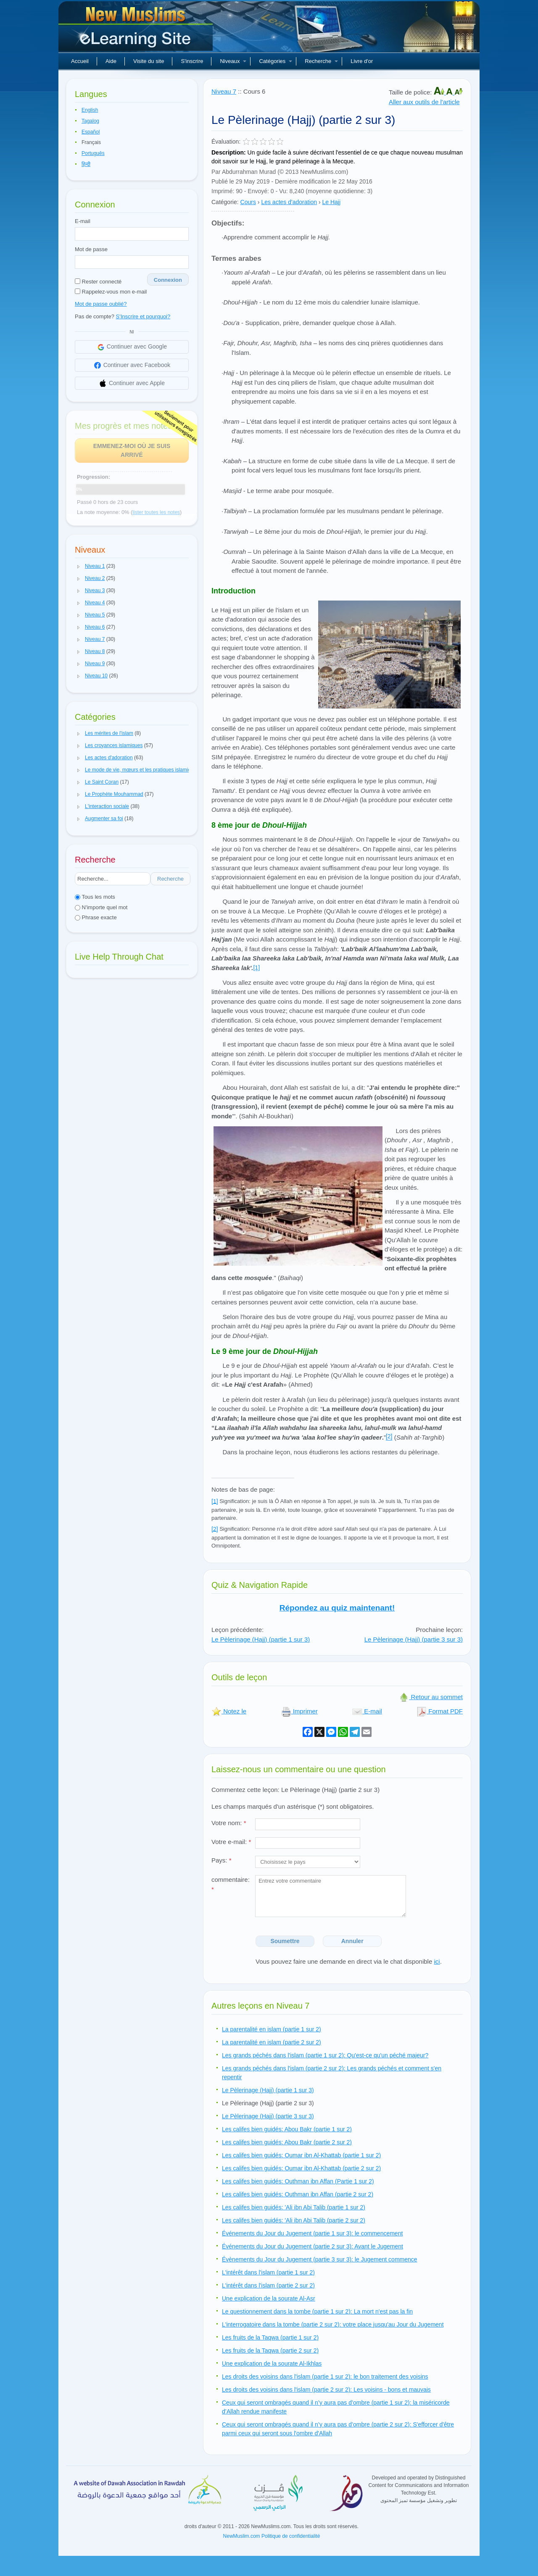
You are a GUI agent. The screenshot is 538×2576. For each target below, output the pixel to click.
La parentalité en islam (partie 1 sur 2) (271, 2029)
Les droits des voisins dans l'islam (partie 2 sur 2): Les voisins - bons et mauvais (326, 2389)
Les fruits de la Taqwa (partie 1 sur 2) (270, 2337)
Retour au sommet (431, 1696)
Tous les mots (95, 897)
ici (437, 1961)
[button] (78, 566)
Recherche (321, 61)
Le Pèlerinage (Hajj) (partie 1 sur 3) (260, 1639)
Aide (110, 61)
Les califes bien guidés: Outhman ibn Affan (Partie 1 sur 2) (298, 2181)
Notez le (228, 1711)
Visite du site (148, 61)
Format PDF (440, 1711)
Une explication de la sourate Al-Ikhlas (272, 2363)
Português (93, 153)
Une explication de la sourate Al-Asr (268, 2298)
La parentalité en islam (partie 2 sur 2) (271, 2042)
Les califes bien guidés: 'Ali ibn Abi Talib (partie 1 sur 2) (293, 2207)
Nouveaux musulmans (136, 29)
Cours (248, 202)
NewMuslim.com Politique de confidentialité (271, 2536)
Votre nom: (228, 1822)
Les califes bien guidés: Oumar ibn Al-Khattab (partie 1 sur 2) (301, 2155)
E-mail (82, 221)
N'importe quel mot (101, 907)
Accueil (80, 61)
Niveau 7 (223, 91)
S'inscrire (192, 61)
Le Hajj (331, 202)
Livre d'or (362, 61)
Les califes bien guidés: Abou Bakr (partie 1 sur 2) (287, 2129)
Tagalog (90, 121)
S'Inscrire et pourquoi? (143, 316)
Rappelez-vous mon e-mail (111, 292)
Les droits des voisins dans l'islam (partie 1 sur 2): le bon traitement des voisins (325, 2376)
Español (91, 132)
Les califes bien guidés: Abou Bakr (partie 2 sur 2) (287, 2142)
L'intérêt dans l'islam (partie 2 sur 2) (268, 2285)
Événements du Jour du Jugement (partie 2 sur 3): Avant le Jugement (312, 2246)
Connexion (168, 280)
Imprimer (299, 1711)
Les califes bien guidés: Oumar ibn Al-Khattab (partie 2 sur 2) (301, 2168)
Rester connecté (98, 281)
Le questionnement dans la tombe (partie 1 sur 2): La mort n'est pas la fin (317, 2311)
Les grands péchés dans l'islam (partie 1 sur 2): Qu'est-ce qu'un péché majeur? (325, 2055)
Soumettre (284, 1941)
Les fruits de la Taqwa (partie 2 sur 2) (270, 2350)
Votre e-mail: (231, 1841)
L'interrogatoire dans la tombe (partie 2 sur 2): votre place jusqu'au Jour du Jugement (333, 2324)
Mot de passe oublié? (101, 304)
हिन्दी (86, 164)
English (90, 110)
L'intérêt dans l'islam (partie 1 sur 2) (268, 2272)
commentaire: (230, 1884)
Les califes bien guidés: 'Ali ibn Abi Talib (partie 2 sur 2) (293, 2220)
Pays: (221, 1860)
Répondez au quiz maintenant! (337, 1607)
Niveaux (233, 61)
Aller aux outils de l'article (424, 101)
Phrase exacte (96, 917)
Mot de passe (91, 249)
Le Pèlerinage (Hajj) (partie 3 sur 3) (413, 1639)
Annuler (352, 1941)
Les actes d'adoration (289, 202)
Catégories (275, 61)
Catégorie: (225, 202)
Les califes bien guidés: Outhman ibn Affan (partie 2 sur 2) (297, 2194)
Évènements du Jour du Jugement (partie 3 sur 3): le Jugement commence (319, 2259)
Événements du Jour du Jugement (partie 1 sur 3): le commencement (312, 2233)
